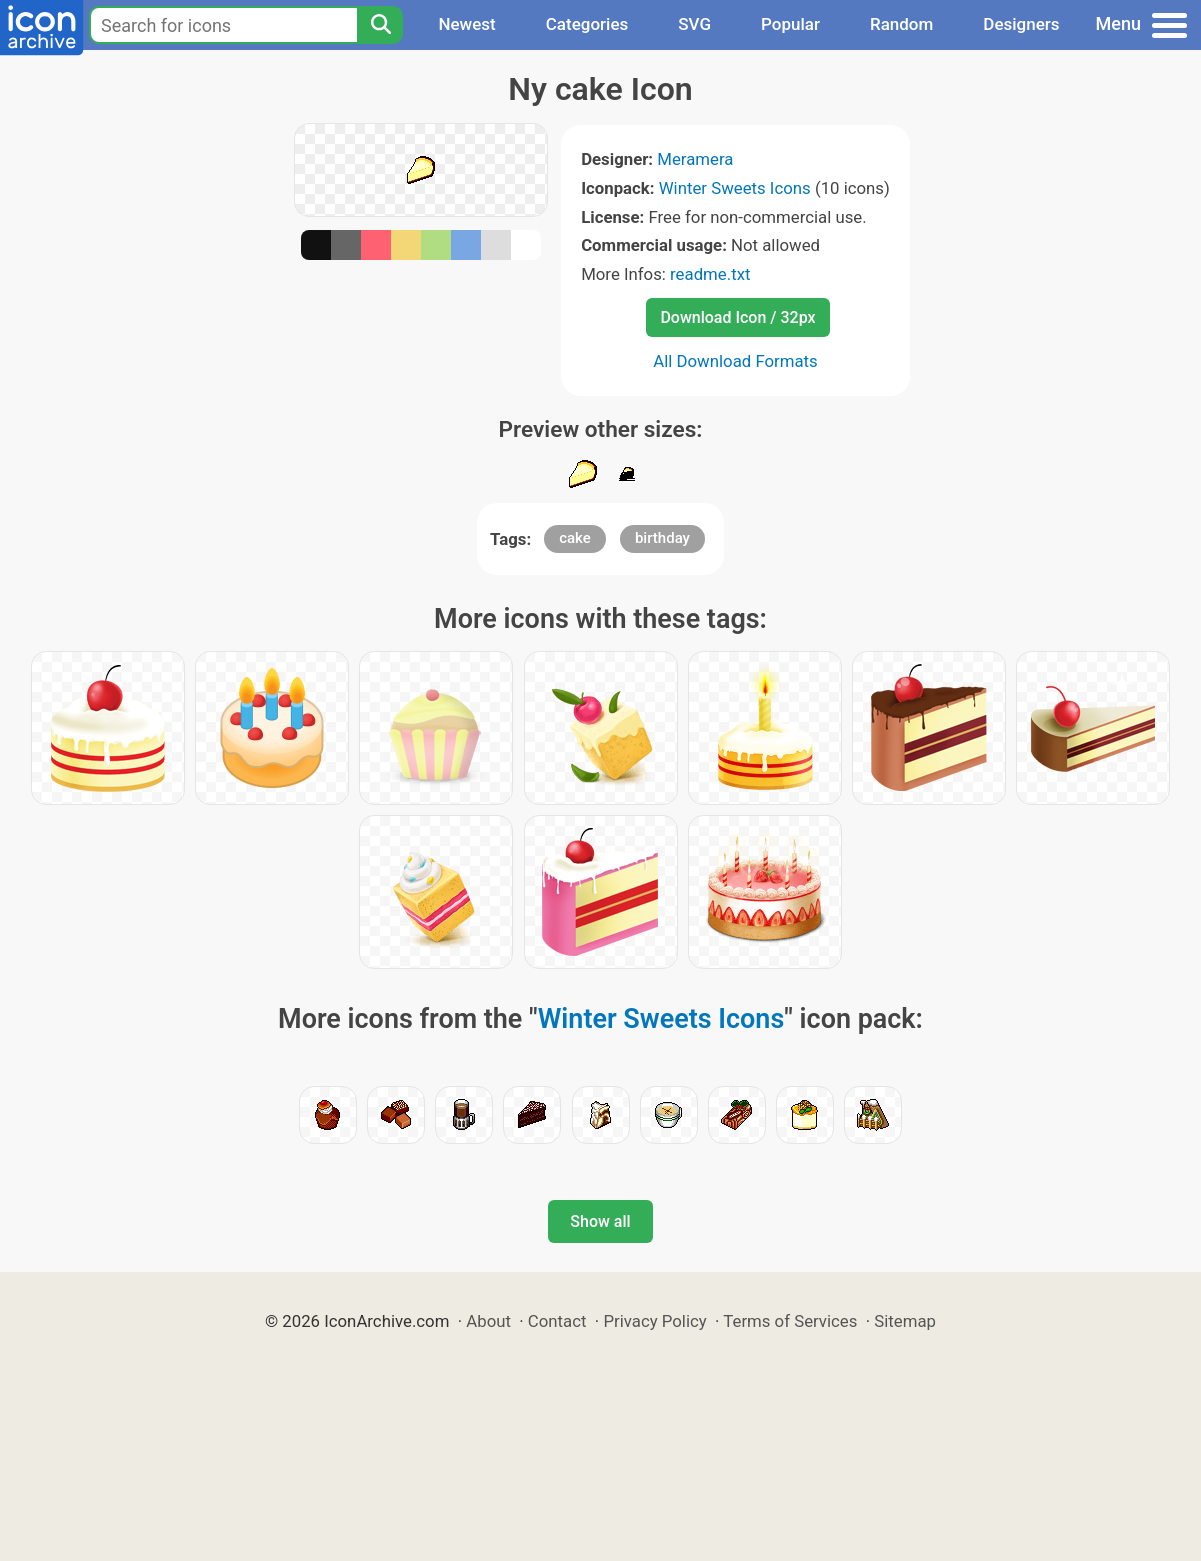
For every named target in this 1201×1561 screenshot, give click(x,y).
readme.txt (710, 274)
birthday (662, 538)
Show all (600, 1221)
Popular (790, 24)
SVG (694, 24)
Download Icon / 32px (737, 317)
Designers (1021, 24)
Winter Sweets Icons (735, 188)
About (488, 1321)
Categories (587, 24)
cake (575, 538)
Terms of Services (790, 1321)
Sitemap (905, 1321)
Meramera (695, 159)
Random (901, 24)
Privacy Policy (654, 1321)
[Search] (380, 25)
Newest (466, 24)
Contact (557, 1321)
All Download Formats (735, 361)
